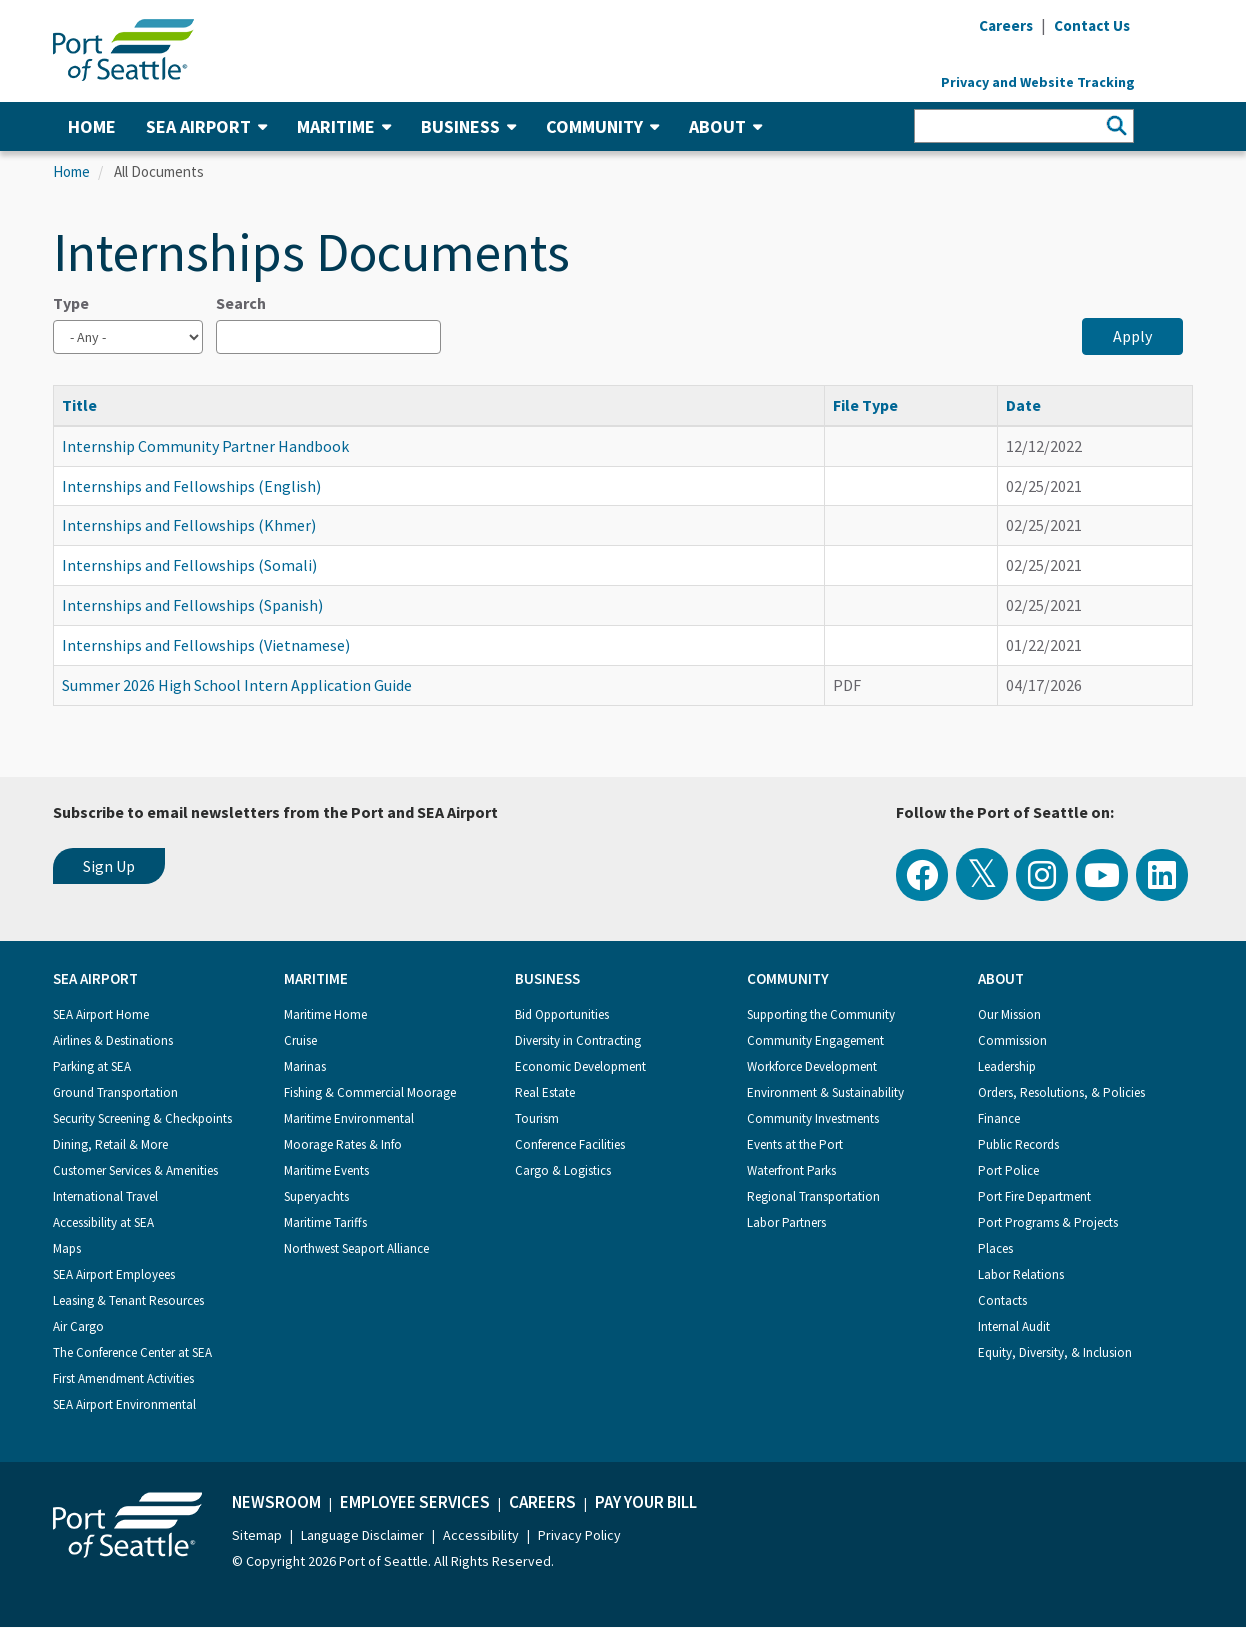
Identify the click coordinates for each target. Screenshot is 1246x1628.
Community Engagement (815, 1040)
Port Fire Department (1034, 1196)
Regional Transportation (813, 1196)
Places (995, 1248)
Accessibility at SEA (103, 1222)
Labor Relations (1021, 1274)
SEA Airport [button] (206, 126)
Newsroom (276, 1502)
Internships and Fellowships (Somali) (189, 565)
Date (1023, 405)
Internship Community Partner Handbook (205, 446)
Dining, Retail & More (110, 1144)
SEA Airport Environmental (124, 1404)
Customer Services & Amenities (135, 1170)
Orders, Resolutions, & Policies (1061, 1092)
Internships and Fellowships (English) (191, 486)
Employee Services (415, 1502)
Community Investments (813, 1118)
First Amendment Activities (123, 1378)
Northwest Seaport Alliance (356, 1248)
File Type (865, 405)
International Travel (105, 1196)
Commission (1012, 1040)
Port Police (1008, 1170)
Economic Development (580, 1066)
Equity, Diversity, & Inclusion (1055, 1352)
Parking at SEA (92, 1066)
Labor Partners (786, 1222)
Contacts (1002, 1300)
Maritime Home (325, 1014)
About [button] (725, 126)
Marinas (305, 1066)
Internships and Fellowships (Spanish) (192, 605)
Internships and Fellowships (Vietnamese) (206, 645)
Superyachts (316, 1196)
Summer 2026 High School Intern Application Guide (237, 685)
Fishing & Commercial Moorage (370, 1092)
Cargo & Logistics (563, 1170)
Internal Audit (1014, 1326)
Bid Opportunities (562, 1014)
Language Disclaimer (362, 1535)
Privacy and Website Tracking (1038, 82)
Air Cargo (78, 1326)
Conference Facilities (570, 1144)
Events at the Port (795, 1144)
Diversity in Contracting (578, 1040)
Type (71, 303)
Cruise (300, 1040)
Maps (67, 1248)
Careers (542, 1502)
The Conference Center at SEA (132, 1352)
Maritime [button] (344, 126)
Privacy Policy (579, 1535)
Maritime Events (326, 1170)
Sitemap (257, 1535)
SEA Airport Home (101, 1014)
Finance (999, 1118)
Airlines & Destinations (113, 1040)
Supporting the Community (821, 1014)
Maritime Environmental (349, 1118)
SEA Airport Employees (114, 1274)
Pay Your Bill (646, 1502)
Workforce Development (812, 1066)
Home (92, 126)
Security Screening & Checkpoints (142, 1118)
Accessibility (481, 1535)
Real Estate (545, 1092)
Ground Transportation (115, 1092)
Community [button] (602, 126)
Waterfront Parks (791, 1170)
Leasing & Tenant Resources (128, 1300)
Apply (1132, 336)
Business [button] (468, 126)
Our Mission (1009, 1014)
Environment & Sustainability (825, 1092)
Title (89, 405)
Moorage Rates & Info (343, 1144)
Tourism (537, 1118)
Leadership (1007, 1066)
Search (241, 303)
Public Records (1018, 1144)
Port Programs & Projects (1048, 1222)
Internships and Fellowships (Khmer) (189, 525)
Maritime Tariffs (325, 1222)
